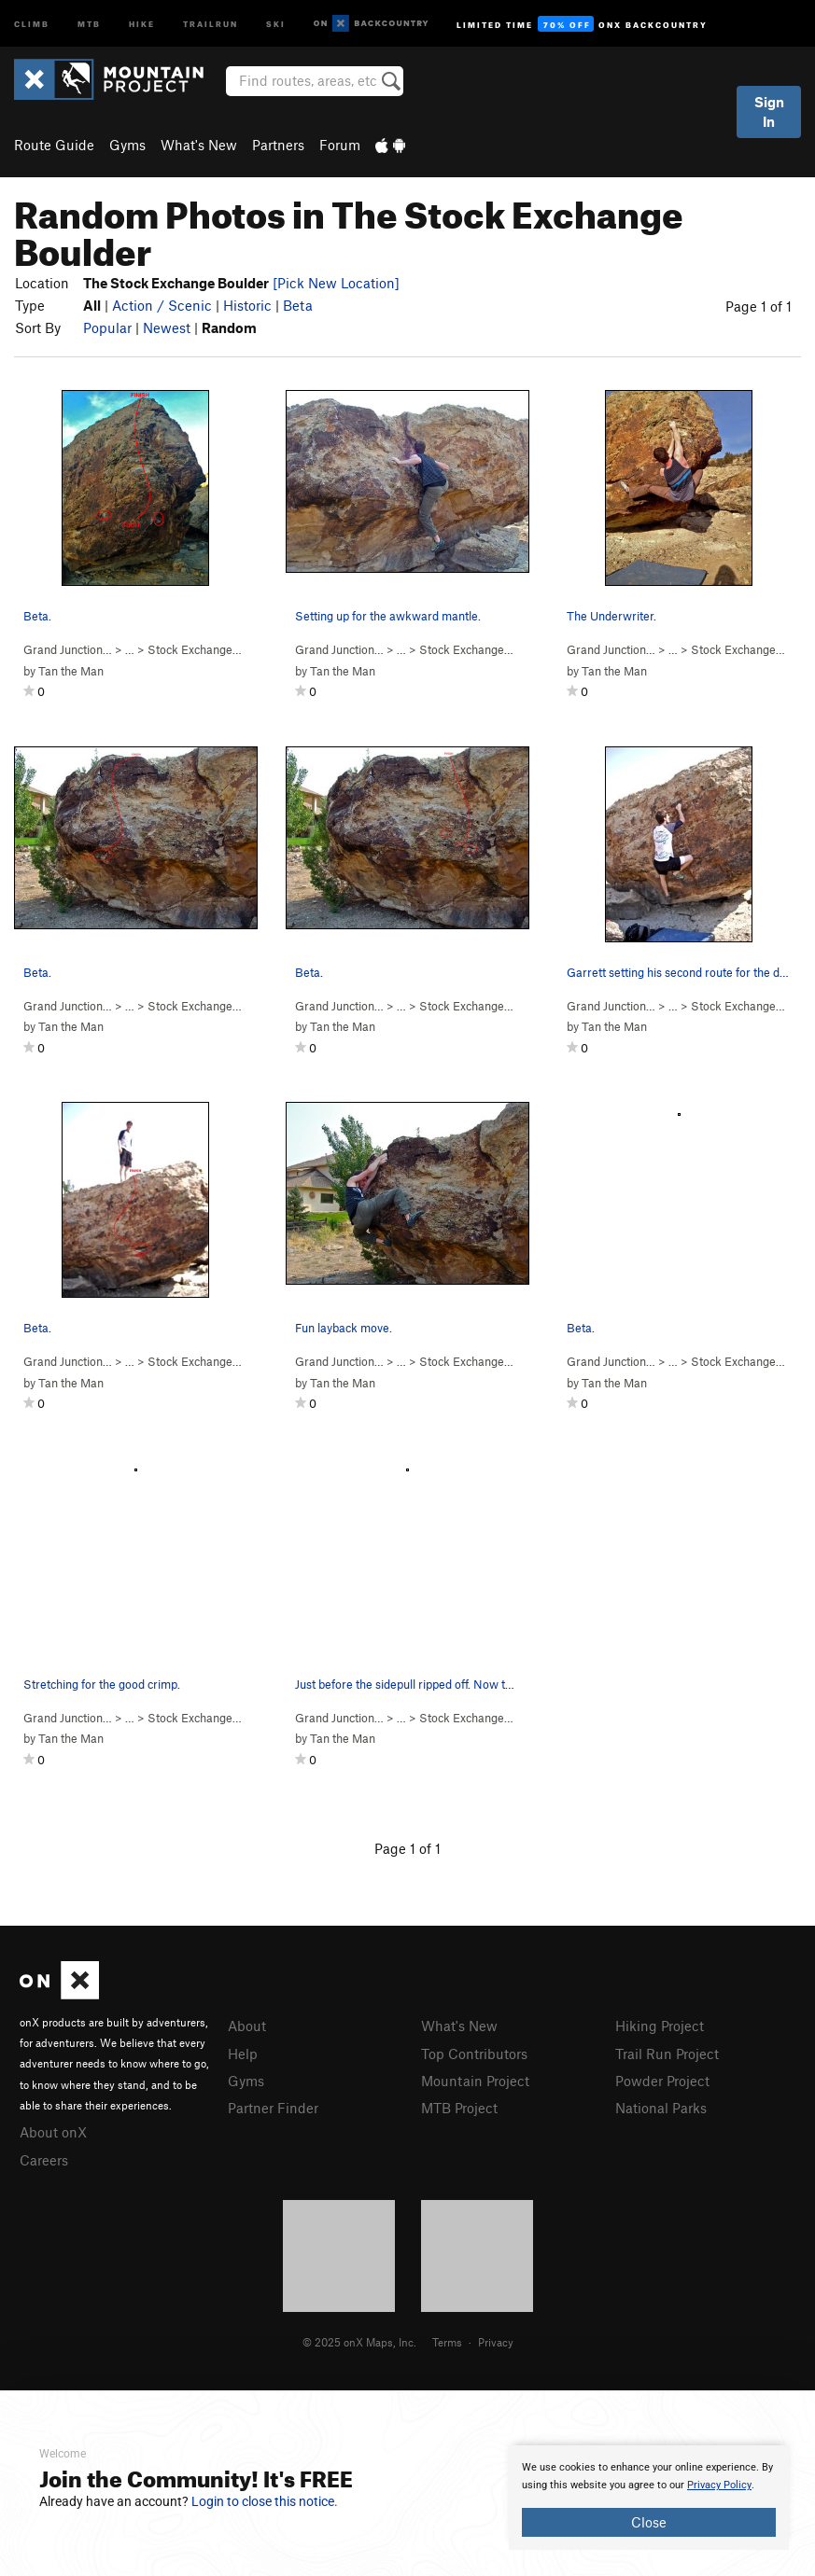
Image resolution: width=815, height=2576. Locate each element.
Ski (276, 23)
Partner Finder (273, 2107)
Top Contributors (474, 2053)
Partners (278, 144)
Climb (31, 23)
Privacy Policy (719, 2485)
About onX (53, 2131)
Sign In (769, 111)
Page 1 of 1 (758, 306)
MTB (89, 23)
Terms (447, 2341)
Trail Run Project (667, 2053)
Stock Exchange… (195, 649)
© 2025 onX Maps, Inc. (359, 2341)
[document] (649, 2497)
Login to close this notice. (264, 2501)
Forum (339, 144)
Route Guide (54, 144)
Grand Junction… (67, 649)
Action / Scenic (162, 305)
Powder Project (662, 2080)
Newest (166, 327)
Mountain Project (475, 2080)
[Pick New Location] (336, 282)
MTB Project (459, 2107)
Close (649, 2521)
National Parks (661, 2107)
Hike (142, 23)
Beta (298, 305)
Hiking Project (659, 2025)
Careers (44, 2159)
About (247, 2025)
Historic (247, 305)
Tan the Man (71, 670)
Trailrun (210, 23)
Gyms (127, 144)
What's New (199, 144)
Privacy (495, 2341)
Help (243, 2053)
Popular (107, 327)
